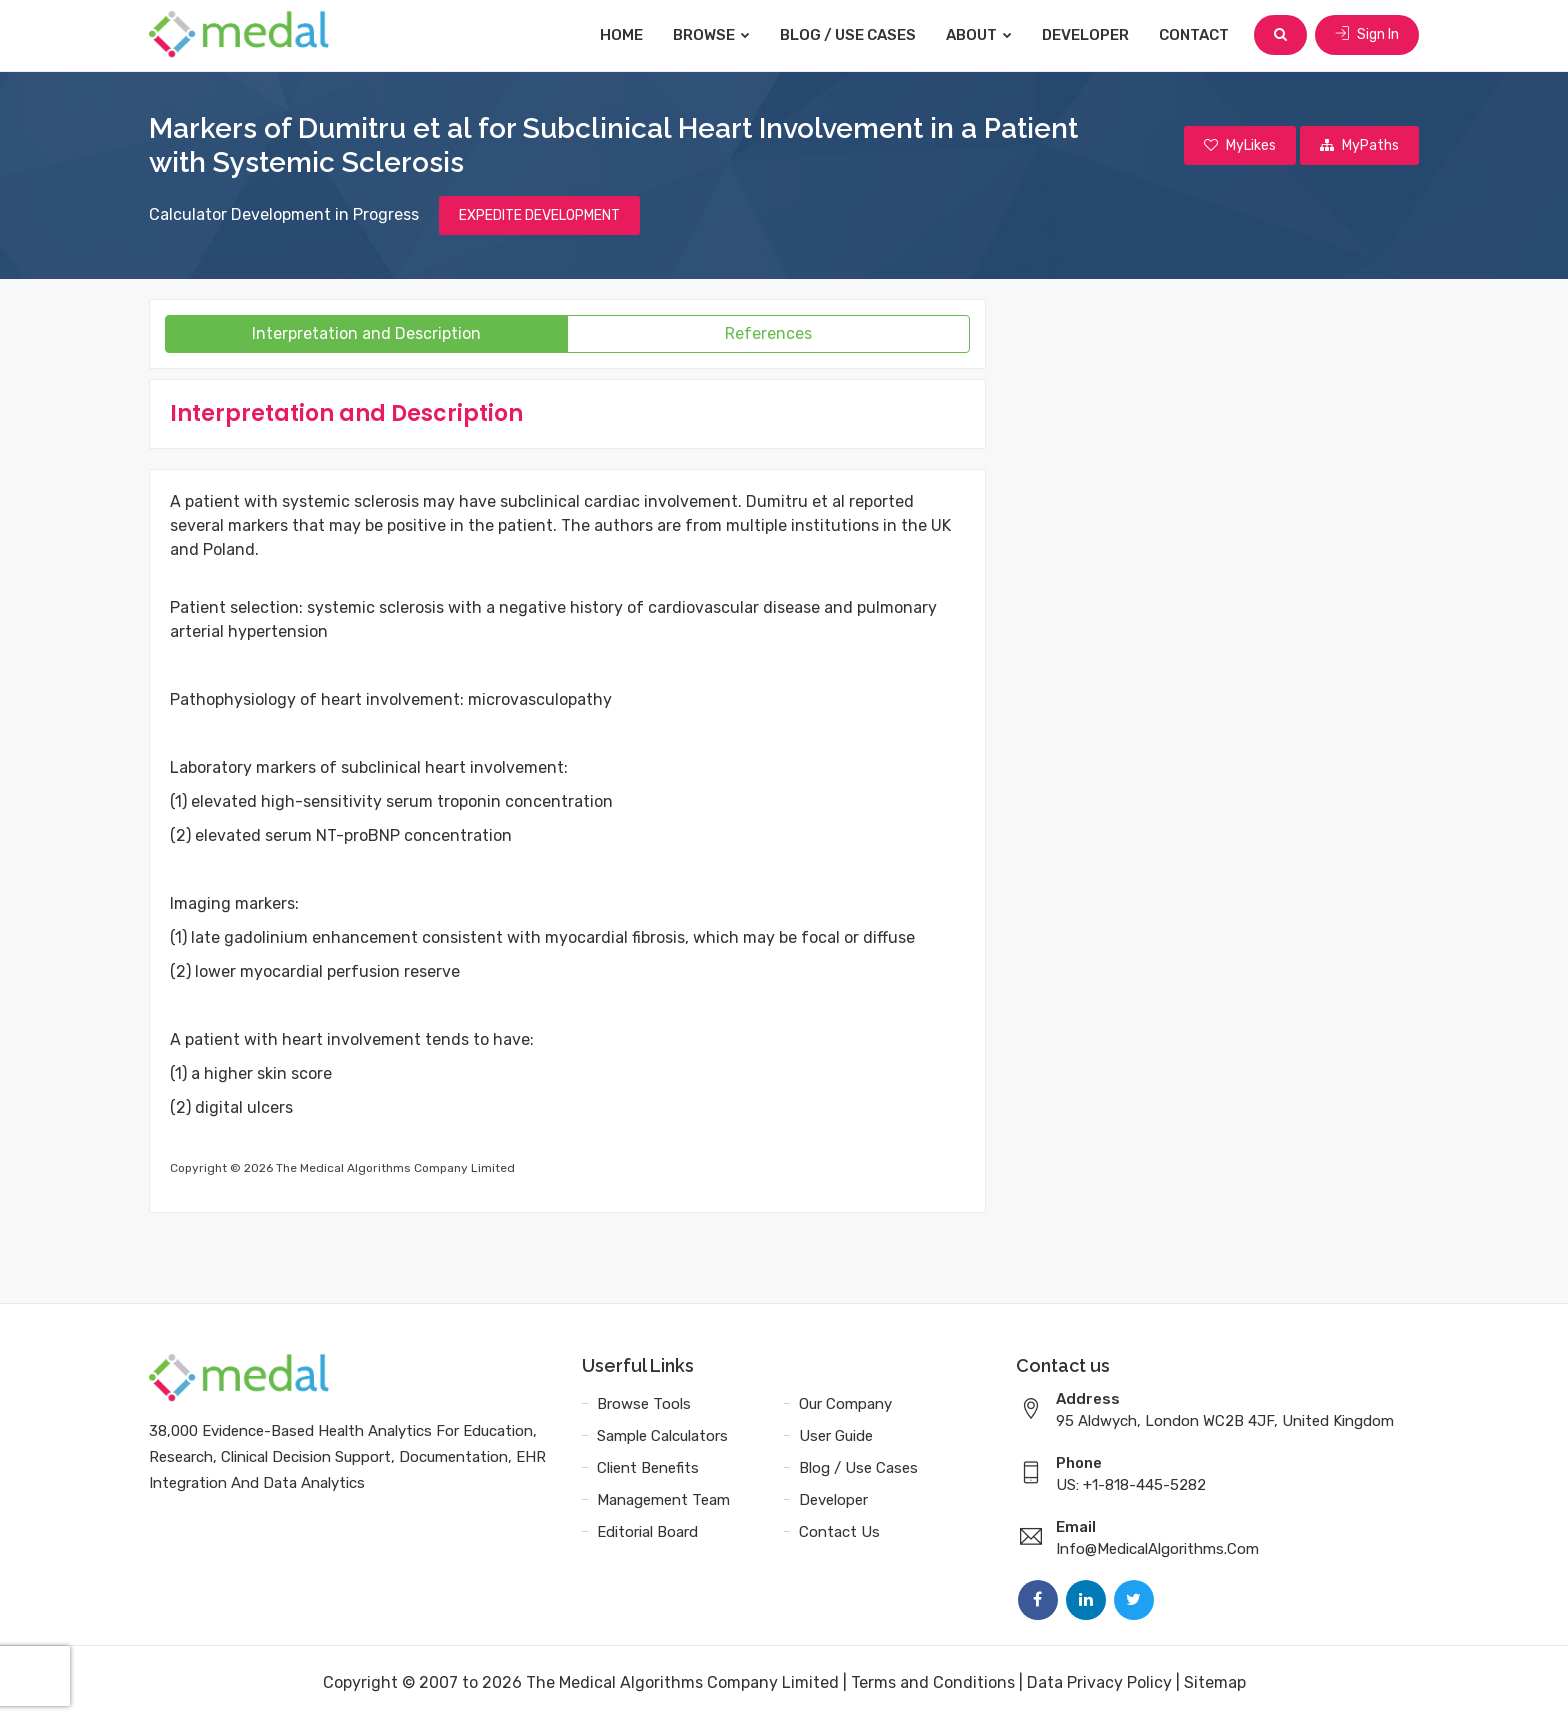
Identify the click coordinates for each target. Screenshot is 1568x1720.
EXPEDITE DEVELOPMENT (539, 215)
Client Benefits (648, 1468)
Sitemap (1215, 1682)
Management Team (663, 1500)
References (768, 333)
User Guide (836, 1436)
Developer (1085, 35)
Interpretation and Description (366, 333)
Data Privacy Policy (1099, 1682)
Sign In (1367, 34)
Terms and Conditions (933, 1682)
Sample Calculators (662, 1436)
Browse (711, 35)
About (979, 35)
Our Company (845, 1404)
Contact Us (839, 1532)
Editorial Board (647, 1532)
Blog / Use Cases (848, 35)
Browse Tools (644, 1404)
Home (621, 35)
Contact (1194, 35)
